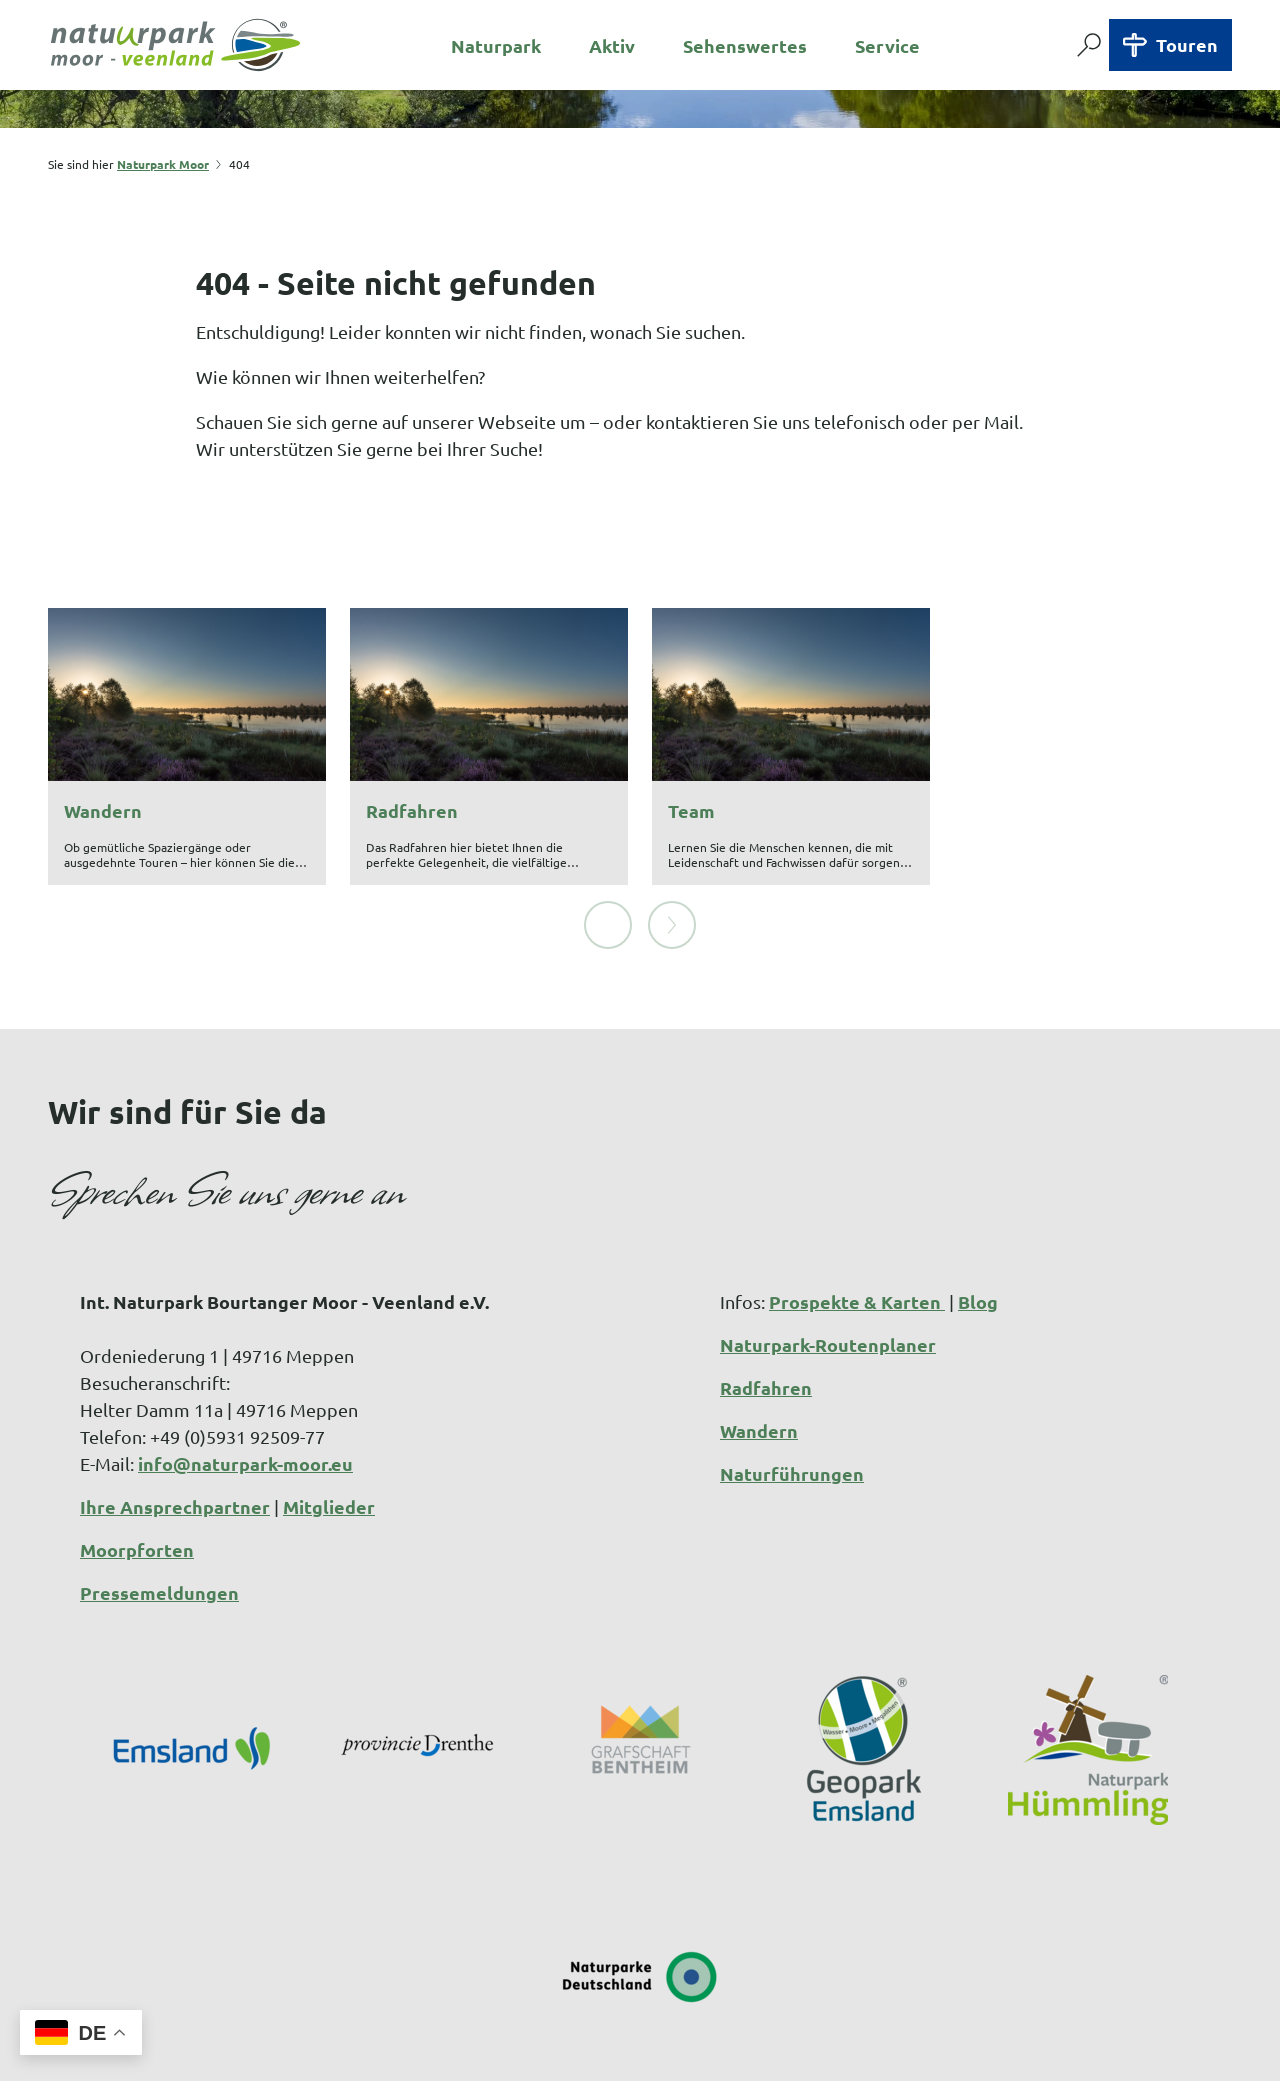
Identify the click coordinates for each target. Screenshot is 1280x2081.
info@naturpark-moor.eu (245, 1399)
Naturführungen (792, 1409)
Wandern (759, 1366)
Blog (978, 1237)
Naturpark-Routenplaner (828, 1280)
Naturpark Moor (163, 164)
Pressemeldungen (159, 1528)
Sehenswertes (745, 45)
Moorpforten (137, 1485)
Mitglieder (329, 1442)
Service (887, 45)
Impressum (531, 2051)
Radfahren (766, 1323)
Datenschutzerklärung (691, 2051)
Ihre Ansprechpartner (175, 1442)
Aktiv (612, 45)
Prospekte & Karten (857, 1237)
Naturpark (496, 45)
